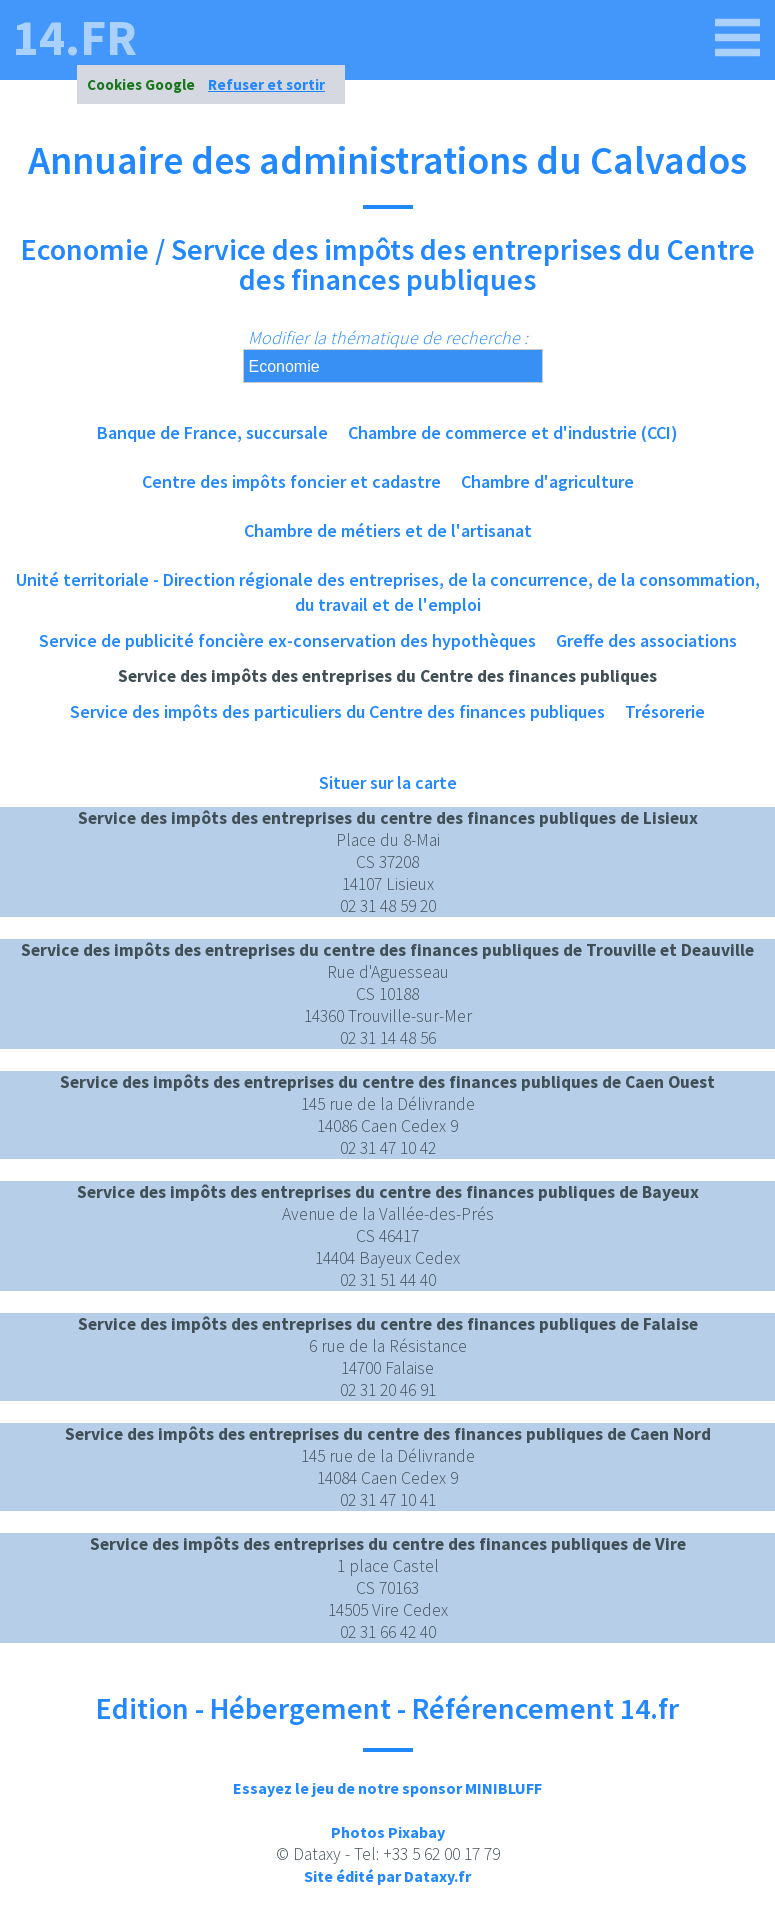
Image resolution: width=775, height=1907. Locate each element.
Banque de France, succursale (212, 432)
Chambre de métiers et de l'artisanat (388, 530)
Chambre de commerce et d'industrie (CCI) (513, 432)
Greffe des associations (646, 640)
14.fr (75, 38)
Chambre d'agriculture (547, 481)
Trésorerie (665, 711)
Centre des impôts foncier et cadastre (291, 481)
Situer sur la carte (388, 782)
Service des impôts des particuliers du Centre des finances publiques (337, 711)
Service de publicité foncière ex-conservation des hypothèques (287, 640)
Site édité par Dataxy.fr (387, 1876)
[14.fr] (738, 38)
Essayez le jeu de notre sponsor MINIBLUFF (387, 1788)
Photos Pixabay (388, 1832)
